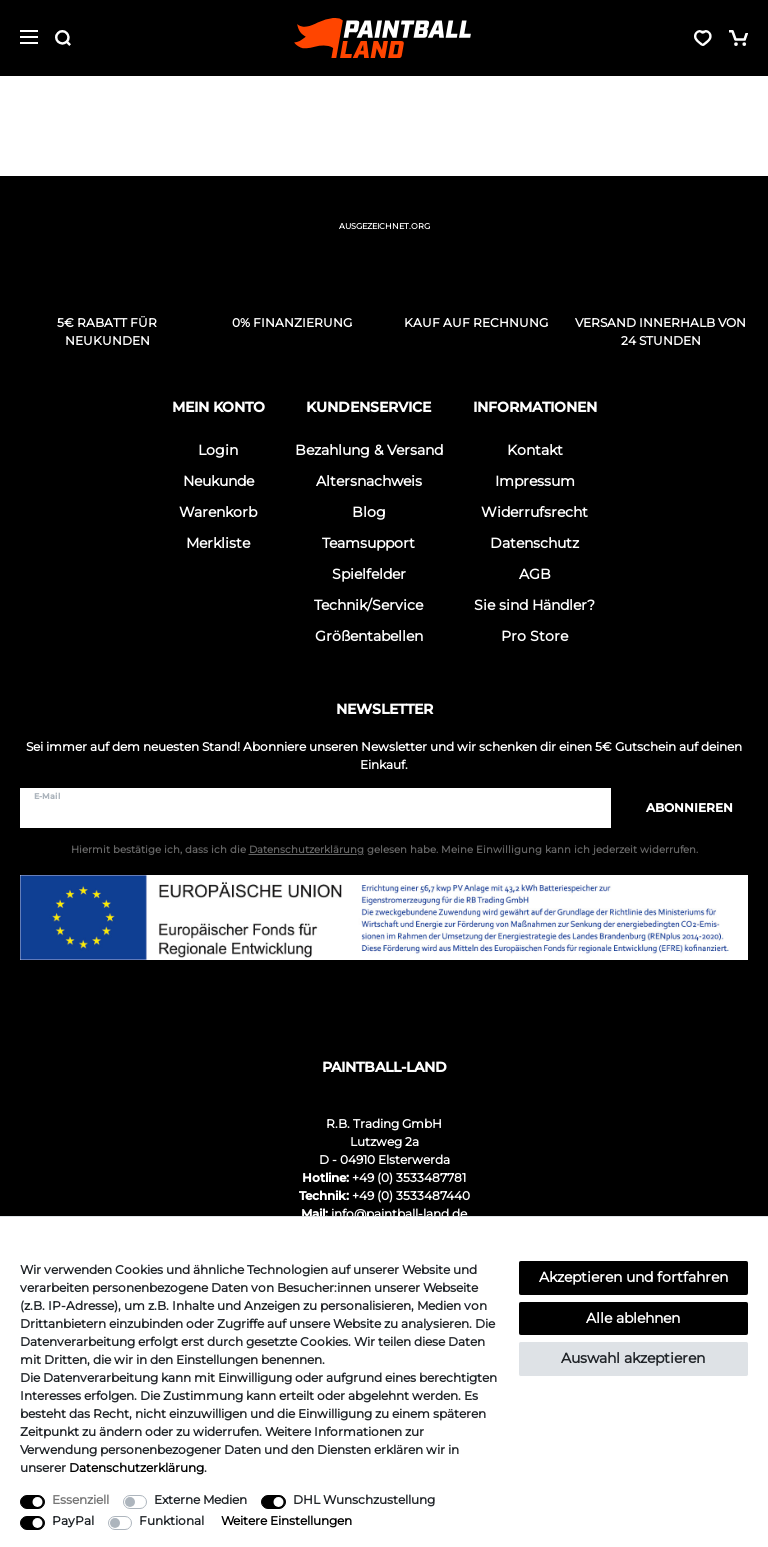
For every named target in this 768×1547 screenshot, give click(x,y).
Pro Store (534, 636)
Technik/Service (368, 605)
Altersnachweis (369, 481)
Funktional (171, 1520)
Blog (369, 512)
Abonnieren (679, 807)
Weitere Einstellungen (286, 1520)
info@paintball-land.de (399, 1213)
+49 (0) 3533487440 (411, 1195)
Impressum (535, 481)
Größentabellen (369, 636)
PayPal (73, 1520)
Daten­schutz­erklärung (136, 1467)
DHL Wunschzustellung (364, 1499)
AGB (535, 574)
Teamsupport (368, 543)
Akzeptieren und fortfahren (633, 1277)
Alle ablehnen (633, 1318)
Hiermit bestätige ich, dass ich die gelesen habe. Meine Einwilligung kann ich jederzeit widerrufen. (384, 849)
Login (218, 450)
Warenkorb (218, 512)
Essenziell (80, 1499)
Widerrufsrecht (534, 512)
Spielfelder (369, 574)
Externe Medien (200, 1499)
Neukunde (218, 481)
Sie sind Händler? (534, 605)
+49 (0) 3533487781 (409, 1177)
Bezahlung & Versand (369, 450)
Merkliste (218, 543)
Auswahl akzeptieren (633, 1358)
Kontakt (535, 450)
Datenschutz (534, 543)
